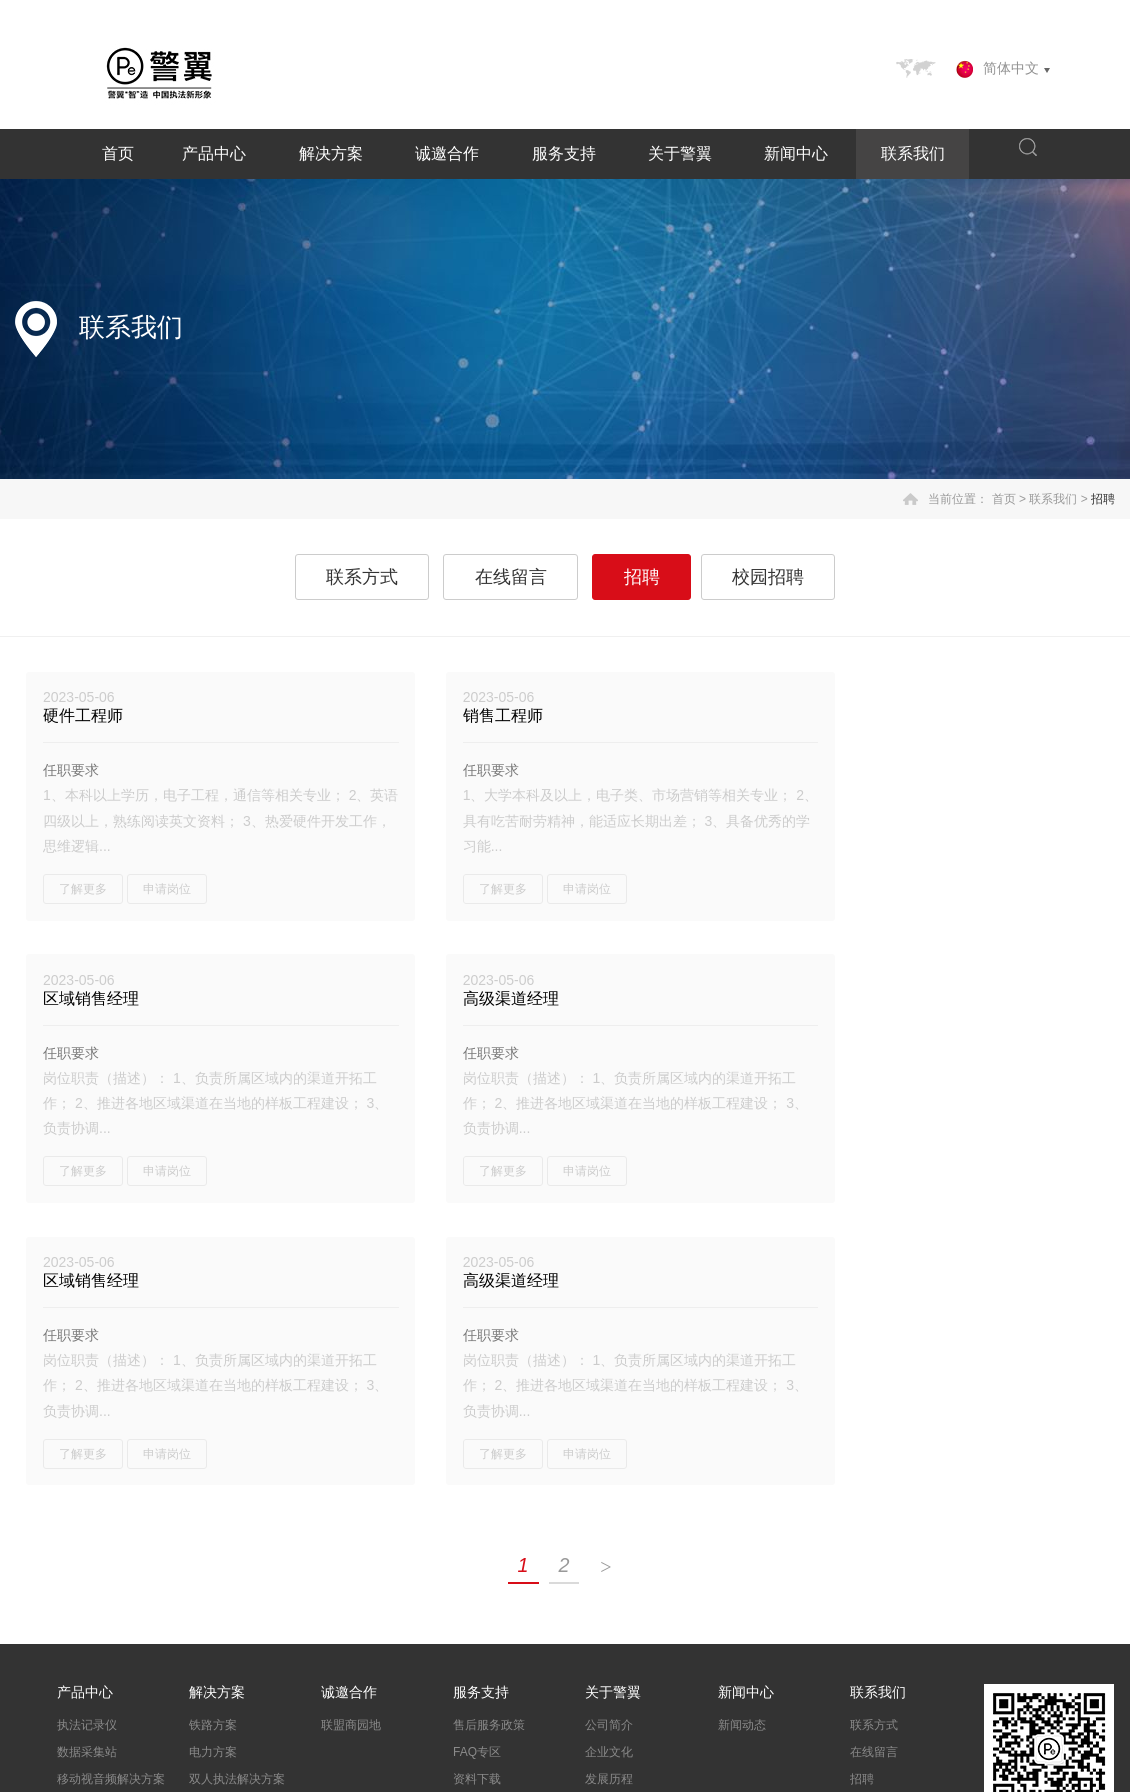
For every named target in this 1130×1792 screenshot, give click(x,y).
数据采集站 (87, 1473)
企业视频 (609, 1554)
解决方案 (331, 153)
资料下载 (477, 1500)
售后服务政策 (489, 1446)
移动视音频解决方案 (111, 1500)
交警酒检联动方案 (237, 1527)
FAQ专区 (477, 1473)
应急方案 (213, 1581)
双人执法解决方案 (237, 1500)
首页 (118, 153)
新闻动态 (742, 1446)
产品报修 (477, 1527)
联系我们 (913, 153)
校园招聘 (767, 577)
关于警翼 (680, 153)
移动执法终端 (93, 1527)
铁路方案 (213, 1446)
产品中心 (214, 153)
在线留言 (511, 577)
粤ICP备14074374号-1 (467, 1773)
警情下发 (213, 1554)
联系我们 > (1058, 499)
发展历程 (609, 1500)
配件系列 (81, 1625)
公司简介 (609, 1446)
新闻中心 (796, 153)
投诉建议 (477, 1554)
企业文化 (609, 1473)
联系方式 (363, 577)
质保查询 (477, 1581)
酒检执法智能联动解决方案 (123, 1562)
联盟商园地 (351, 1446)
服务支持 (564, 153)
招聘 (1103, 499)
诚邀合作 (447, 153)
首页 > (1009, 499)
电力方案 (213, 1473)
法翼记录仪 (87, 1598)
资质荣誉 (609, 1527)
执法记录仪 (87, 1446)
